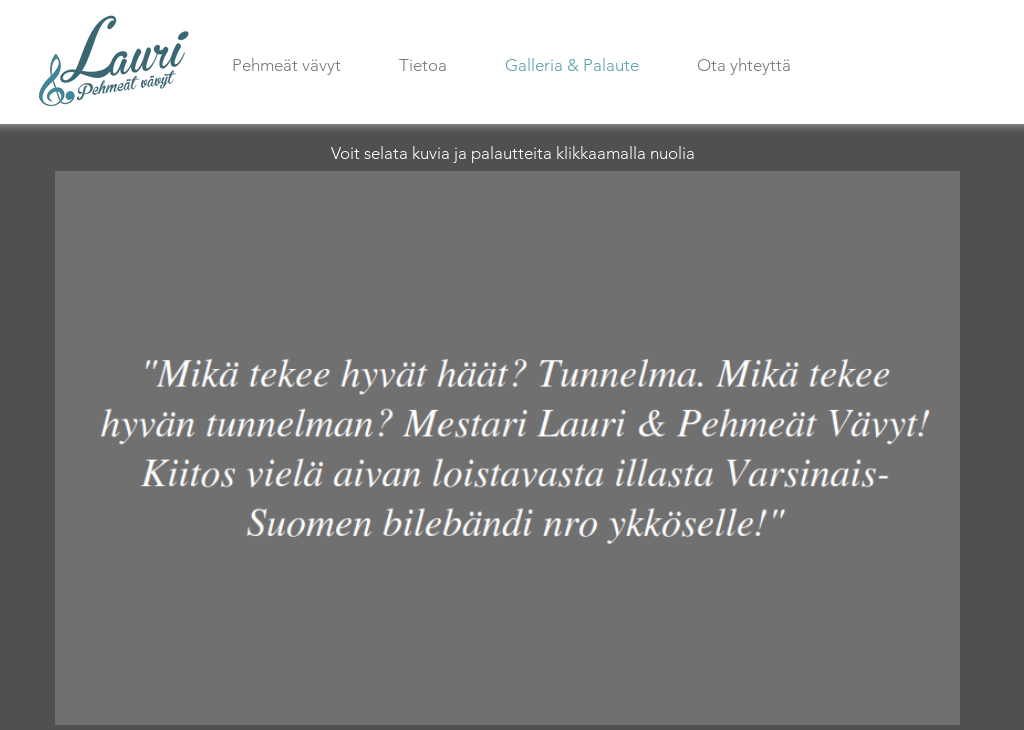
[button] (507, 448)
